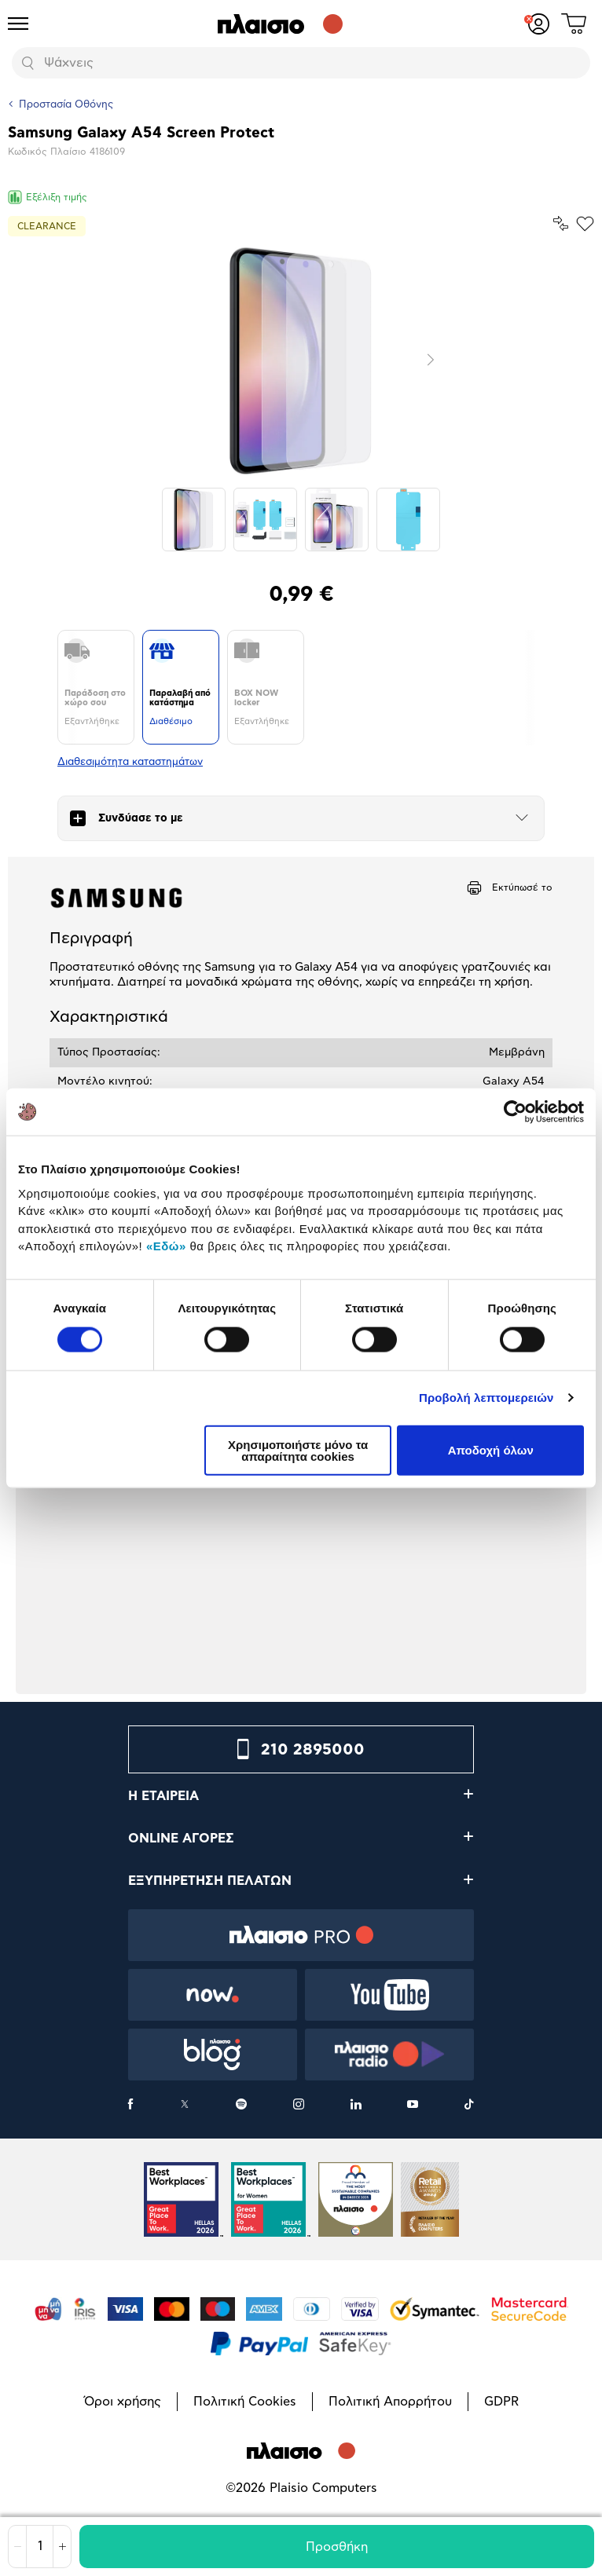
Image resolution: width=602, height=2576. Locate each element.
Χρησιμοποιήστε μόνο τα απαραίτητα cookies (298, 1449)
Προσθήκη (337, 2547)
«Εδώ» (166, 1246)
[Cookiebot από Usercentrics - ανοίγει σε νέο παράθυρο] (515, 1112)
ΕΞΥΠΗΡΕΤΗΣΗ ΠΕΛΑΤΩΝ (210, 1881)
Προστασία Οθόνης (66, 105)
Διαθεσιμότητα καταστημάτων (130, 762)
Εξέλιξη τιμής (47, 197)
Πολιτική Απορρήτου (390, 2401)
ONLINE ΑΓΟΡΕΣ (181, 1838)
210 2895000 (313, 1750)
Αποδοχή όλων (491, 1450)
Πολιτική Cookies (244, 2401)
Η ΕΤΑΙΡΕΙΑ (163, 1796)
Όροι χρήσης (122, 2401)
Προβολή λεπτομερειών (486, 1397)
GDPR (501, 2401)
